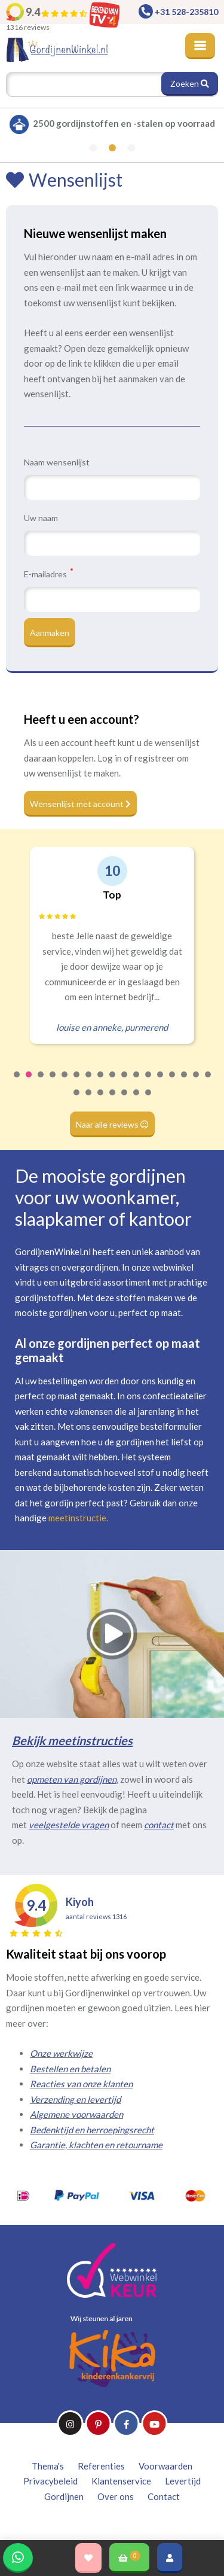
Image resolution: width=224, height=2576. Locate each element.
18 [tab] (77, 1100)
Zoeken (189, 83)
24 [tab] (148, 1100)
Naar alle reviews (112, 1124)
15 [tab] (184, 1082)
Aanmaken (49, 633)
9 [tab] (112, 1082)
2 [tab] (29, 1082)
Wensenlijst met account (80, 804)
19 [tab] (89, 1100)
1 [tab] (17, 1082)
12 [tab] (148, 1082)
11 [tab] (136, 1082)
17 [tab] (208, 1082)
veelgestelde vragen (69, 1824)
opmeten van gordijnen (71, 1779)
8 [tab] (101, 1082)
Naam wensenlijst (57, 462)
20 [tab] (101, 1100)
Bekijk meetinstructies (72, 1740)
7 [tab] (89, 1082)
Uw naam (41, 518)
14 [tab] (172, 1082)
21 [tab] (112, 1100)
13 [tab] (160, 1082)
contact (159, 1824)
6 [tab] (77, 1082)
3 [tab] (41, 1082)
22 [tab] (124, 1100)
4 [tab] (53, 1082)
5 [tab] (65, 1082)
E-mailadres (48, 573)
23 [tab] (136, 1100)
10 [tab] (124, 1082)
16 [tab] (196, 1082)
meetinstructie (77, 1517)
